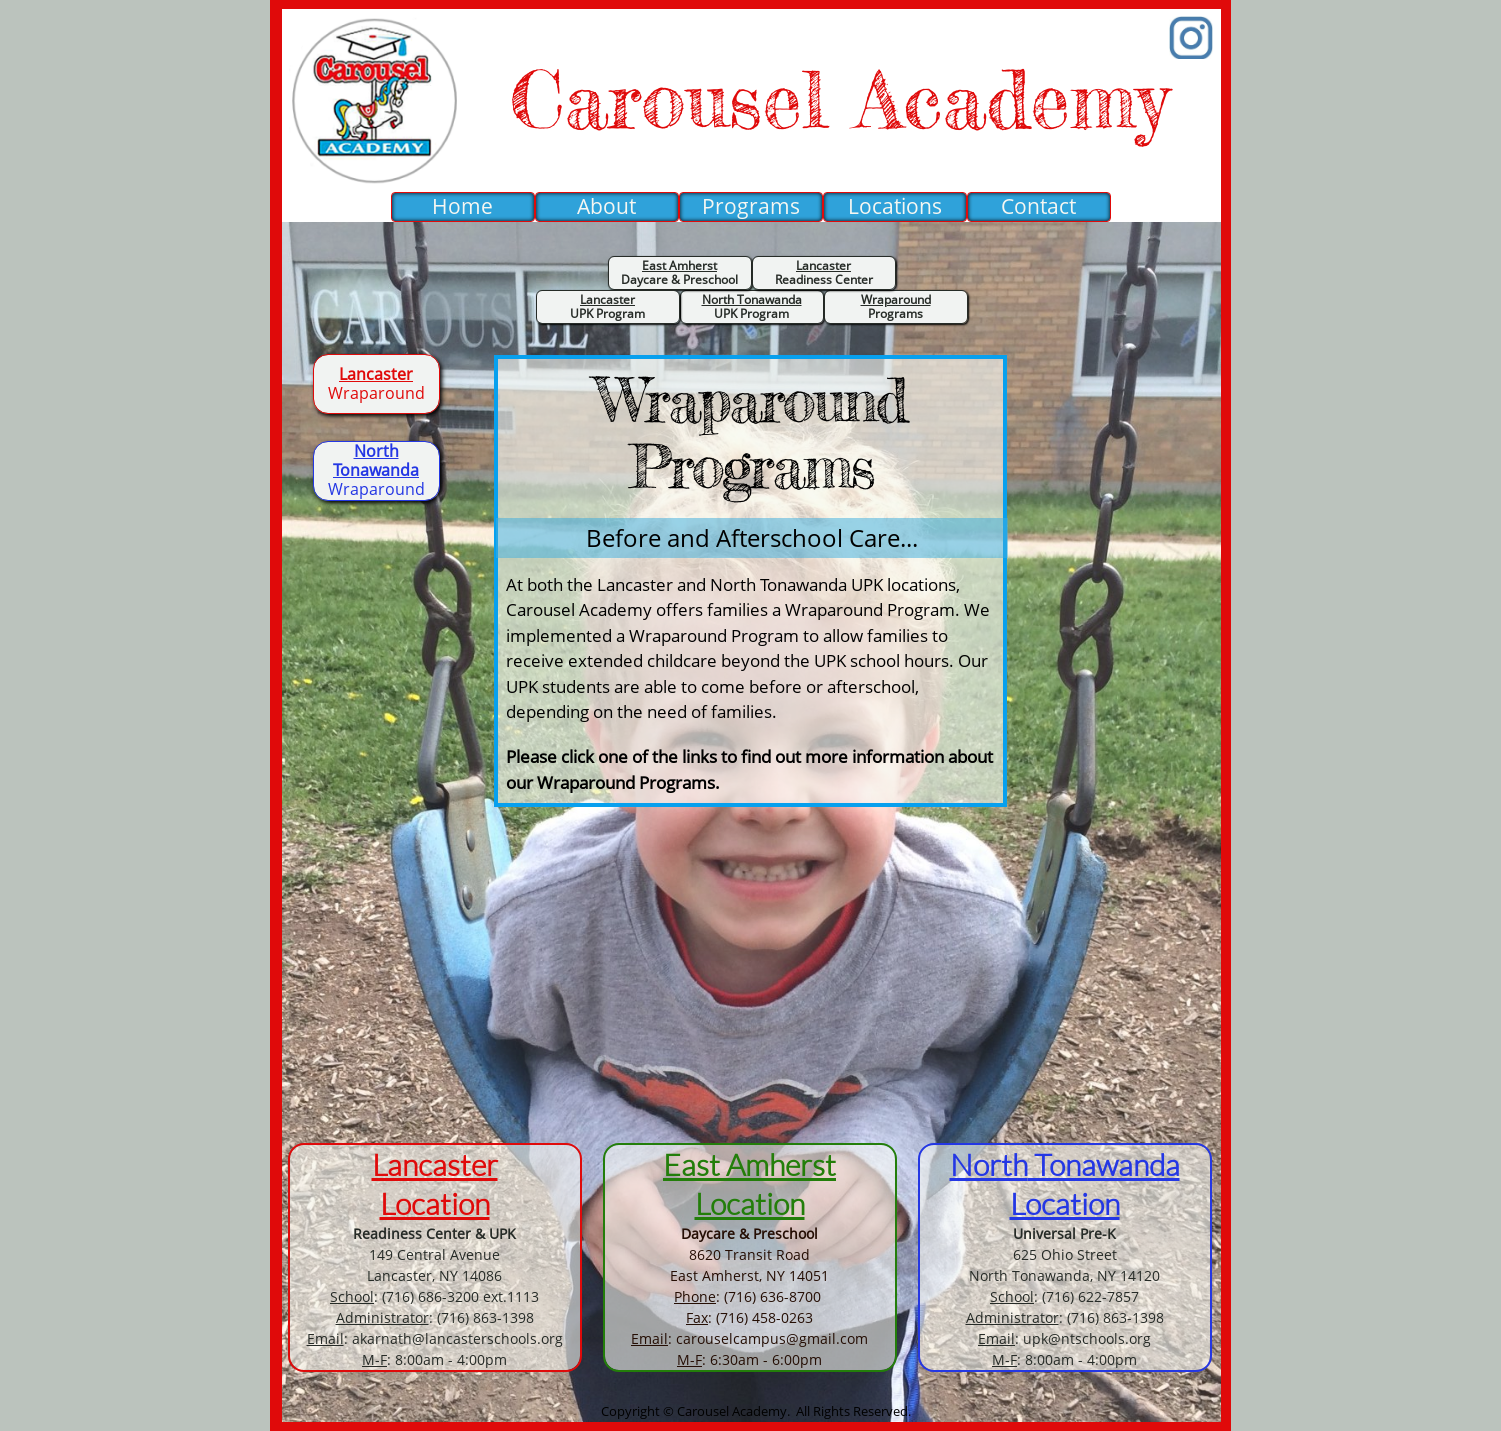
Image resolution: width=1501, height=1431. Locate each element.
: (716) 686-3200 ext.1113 (434, 1296)
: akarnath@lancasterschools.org (435, 1338)
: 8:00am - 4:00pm (434, 1359)
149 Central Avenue (434, 1254)
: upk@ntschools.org (1064, 1338)
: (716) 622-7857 (1064, 1296)
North (989, 1164)
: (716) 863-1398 (435, 1317)
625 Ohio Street (1065, 1254)
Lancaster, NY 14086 (434, 1275)
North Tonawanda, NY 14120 (1064, 1275)
